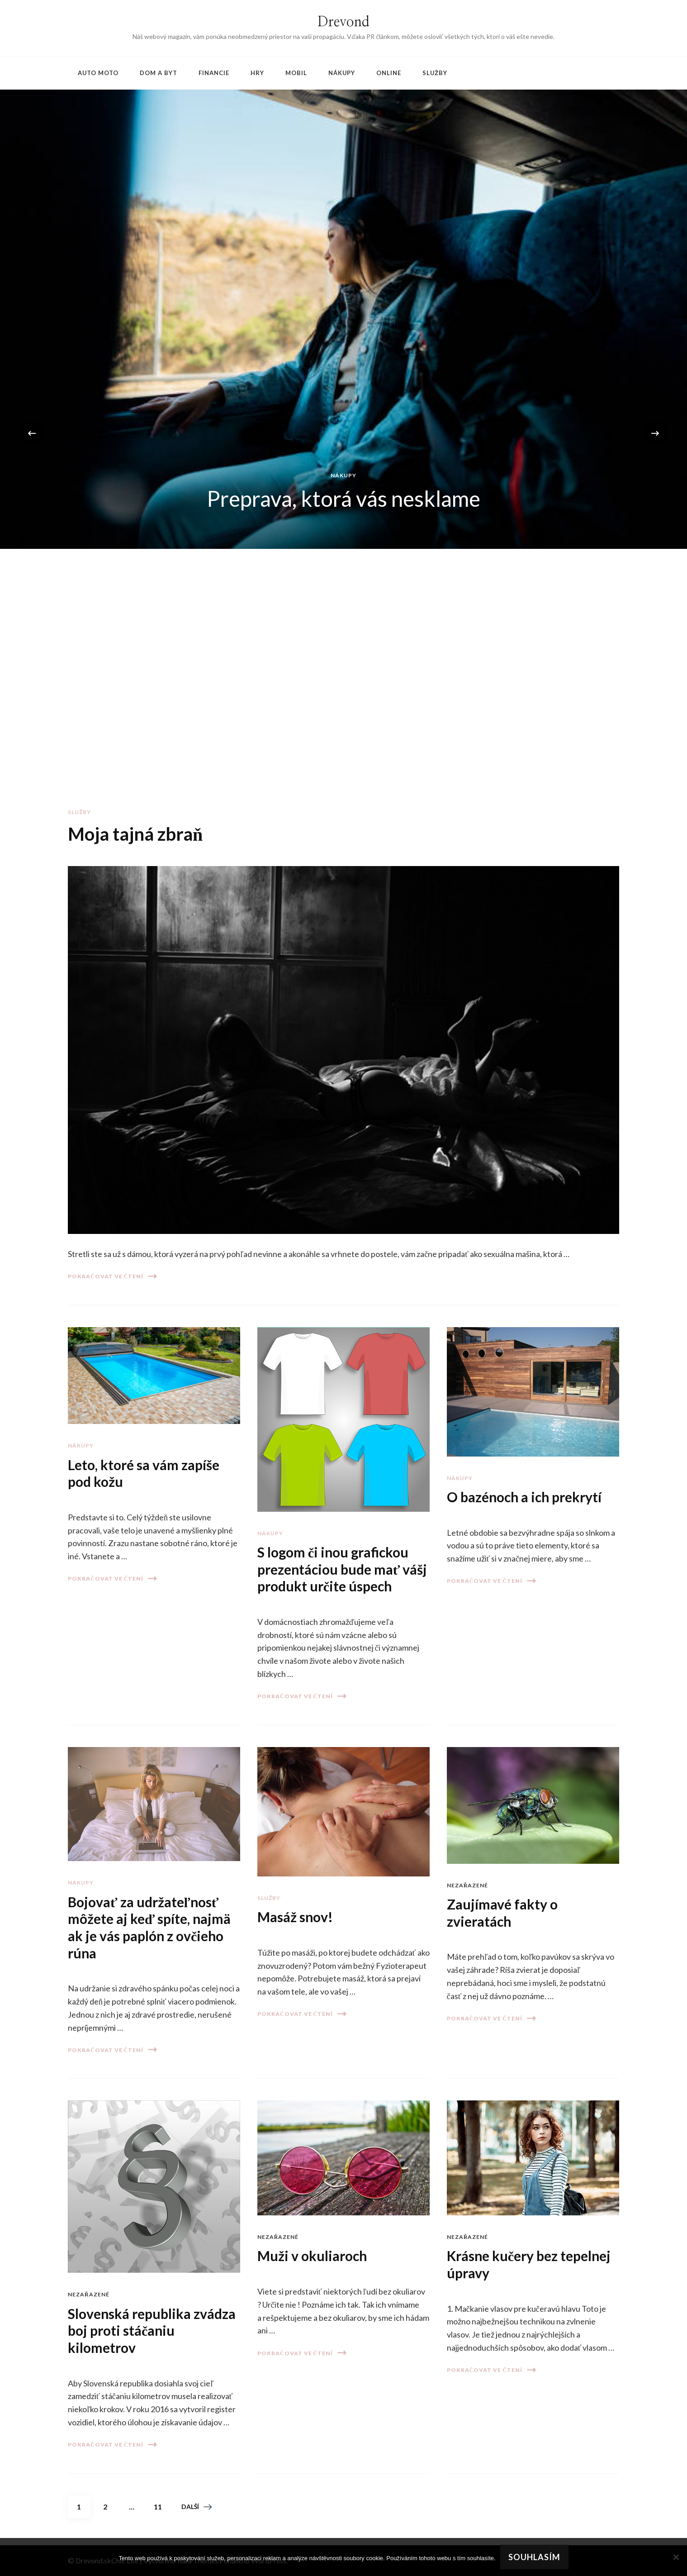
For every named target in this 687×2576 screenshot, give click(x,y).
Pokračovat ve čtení (112, 1276)
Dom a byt (158, 72)
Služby (434, 72)
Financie (214, 72)
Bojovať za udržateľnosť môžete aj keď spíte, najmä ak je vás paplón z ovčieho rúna (149, 1927)
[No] (675, 2557)
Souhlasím (534, 2557)
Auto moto (98, 72)
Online (388, 72)
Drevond (343, 22)
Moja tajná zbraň (135, 834)
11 (161, 2503)
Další (197, 2506)
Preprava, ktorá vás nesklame (344, 498)
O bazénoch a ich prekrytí (524, 1497)
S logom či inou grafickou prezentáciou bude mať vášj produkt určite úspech (342, 1569)
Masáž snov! (295, 1917)
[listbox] (343, 433)
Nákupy (341, 72)
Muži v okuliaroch (312, 2255)
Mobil (296, 72)
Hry (257, 72)
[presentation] (32, 433)
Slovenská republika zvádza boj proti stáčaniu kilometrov (152, 2330)
